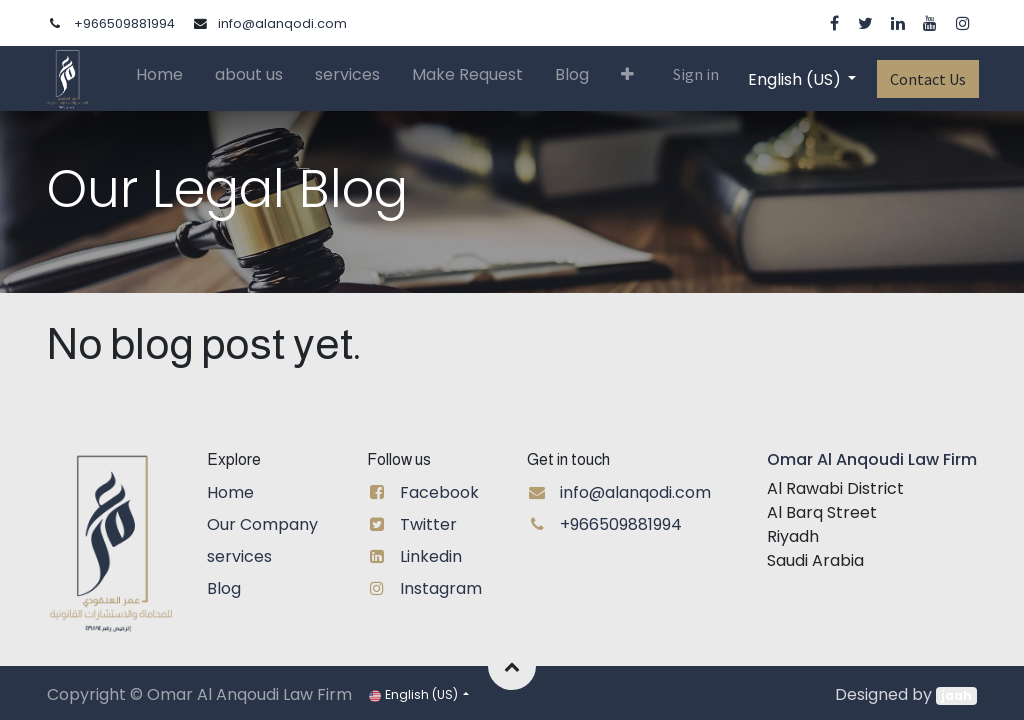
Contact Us (926, 79)
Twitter (428, 524)
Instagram (441, 588)
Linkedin (431, 556)
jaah (956, 695)
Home (230, 492)
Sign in (694, 74)
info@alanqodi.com (282, 23)
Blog (224, 588)
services (239, 556)
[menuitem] (161, 78)
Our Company (262, 524)
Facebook (439, 492)
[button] (629, 78)
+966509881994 (124, 23)
